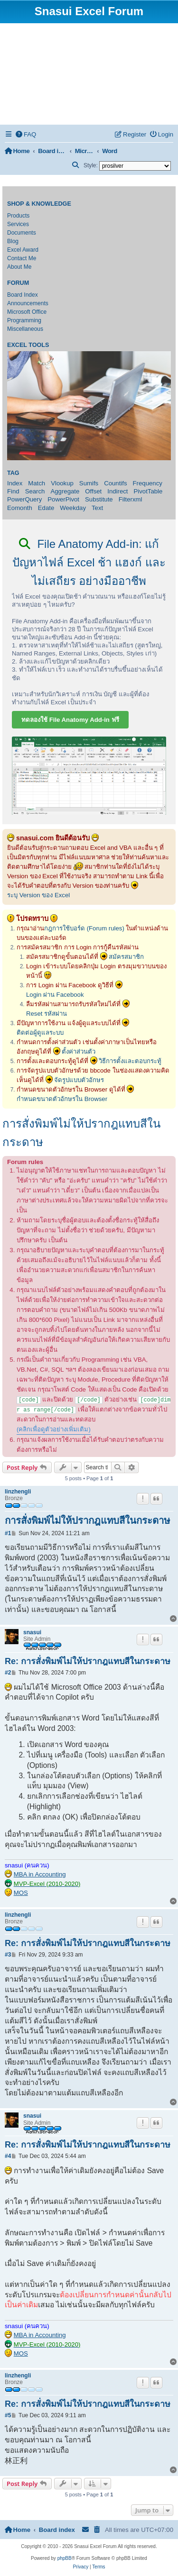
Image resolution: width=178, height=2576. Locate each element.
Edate (46, 507)
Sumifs (88, 483)
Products (18, 215)
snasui (32, 1632)
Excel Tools (28, 345)
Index (14, 483)
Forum (18, 283)
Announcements (27, 303)
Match (36, 483)
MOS (21, 1892)
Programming (24, 320)
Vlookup (62, 483)
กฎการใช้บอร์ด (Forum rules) (84, 928)
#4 (8, 2156)
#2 (8, 1672)
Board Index (22, 294)
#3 (8, 1954)
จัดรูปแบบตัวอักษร (79, 1079)
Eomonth (19, 507)
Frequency (147, 483)
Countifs (115, 483)
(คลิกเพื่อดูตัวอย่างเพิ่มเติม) (54, 1429)
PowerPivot (63, 499)
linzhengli (18, 1491)
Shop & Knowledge (39, 203)
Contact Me (21, 258)
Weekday (73, 507)
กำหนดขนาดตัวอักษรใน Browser (62, 1098)
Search (35, 491)
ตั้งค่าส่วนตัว (78, 1051)
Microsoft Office (27, 312)
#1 (8, 1533)
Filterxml (130, 499)
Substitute (99, 499)
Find (13, 491)
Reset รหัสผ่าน (46, 1013)
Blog (13, 241)
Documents (21, 232)
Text (97, 507)
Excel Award (22, 249)
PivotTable (148, 491)
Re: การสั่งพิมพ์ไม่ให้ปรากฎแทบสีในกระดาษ (87, 1661)
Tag (13, 473)
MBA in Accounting (40, 1874)
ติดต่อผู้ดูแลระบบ (40, 1032)
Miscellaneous (25, 329)
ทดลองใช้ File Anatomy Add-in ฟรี (70, 719)
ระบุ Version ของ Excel (38, 895)
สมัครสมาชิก (126, 956)
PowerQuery (24, 499)
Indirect (117, 491)
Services (18, 224)
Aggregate (64, 491)
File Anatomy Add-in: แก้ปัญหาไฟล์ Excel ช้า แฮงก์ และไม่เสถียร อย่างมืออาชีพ (88, 562)
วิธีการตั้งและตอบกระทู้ (130, 1061)
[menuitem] (26, 134)
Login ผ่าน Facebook (55, 994)
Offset (93, 491)
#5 (8, 2415)
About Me (19, 267)
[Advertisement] (89, 74)
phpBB (64, 2558)
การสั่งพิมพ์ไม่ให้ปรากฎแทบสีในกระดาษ (81, 1132)
